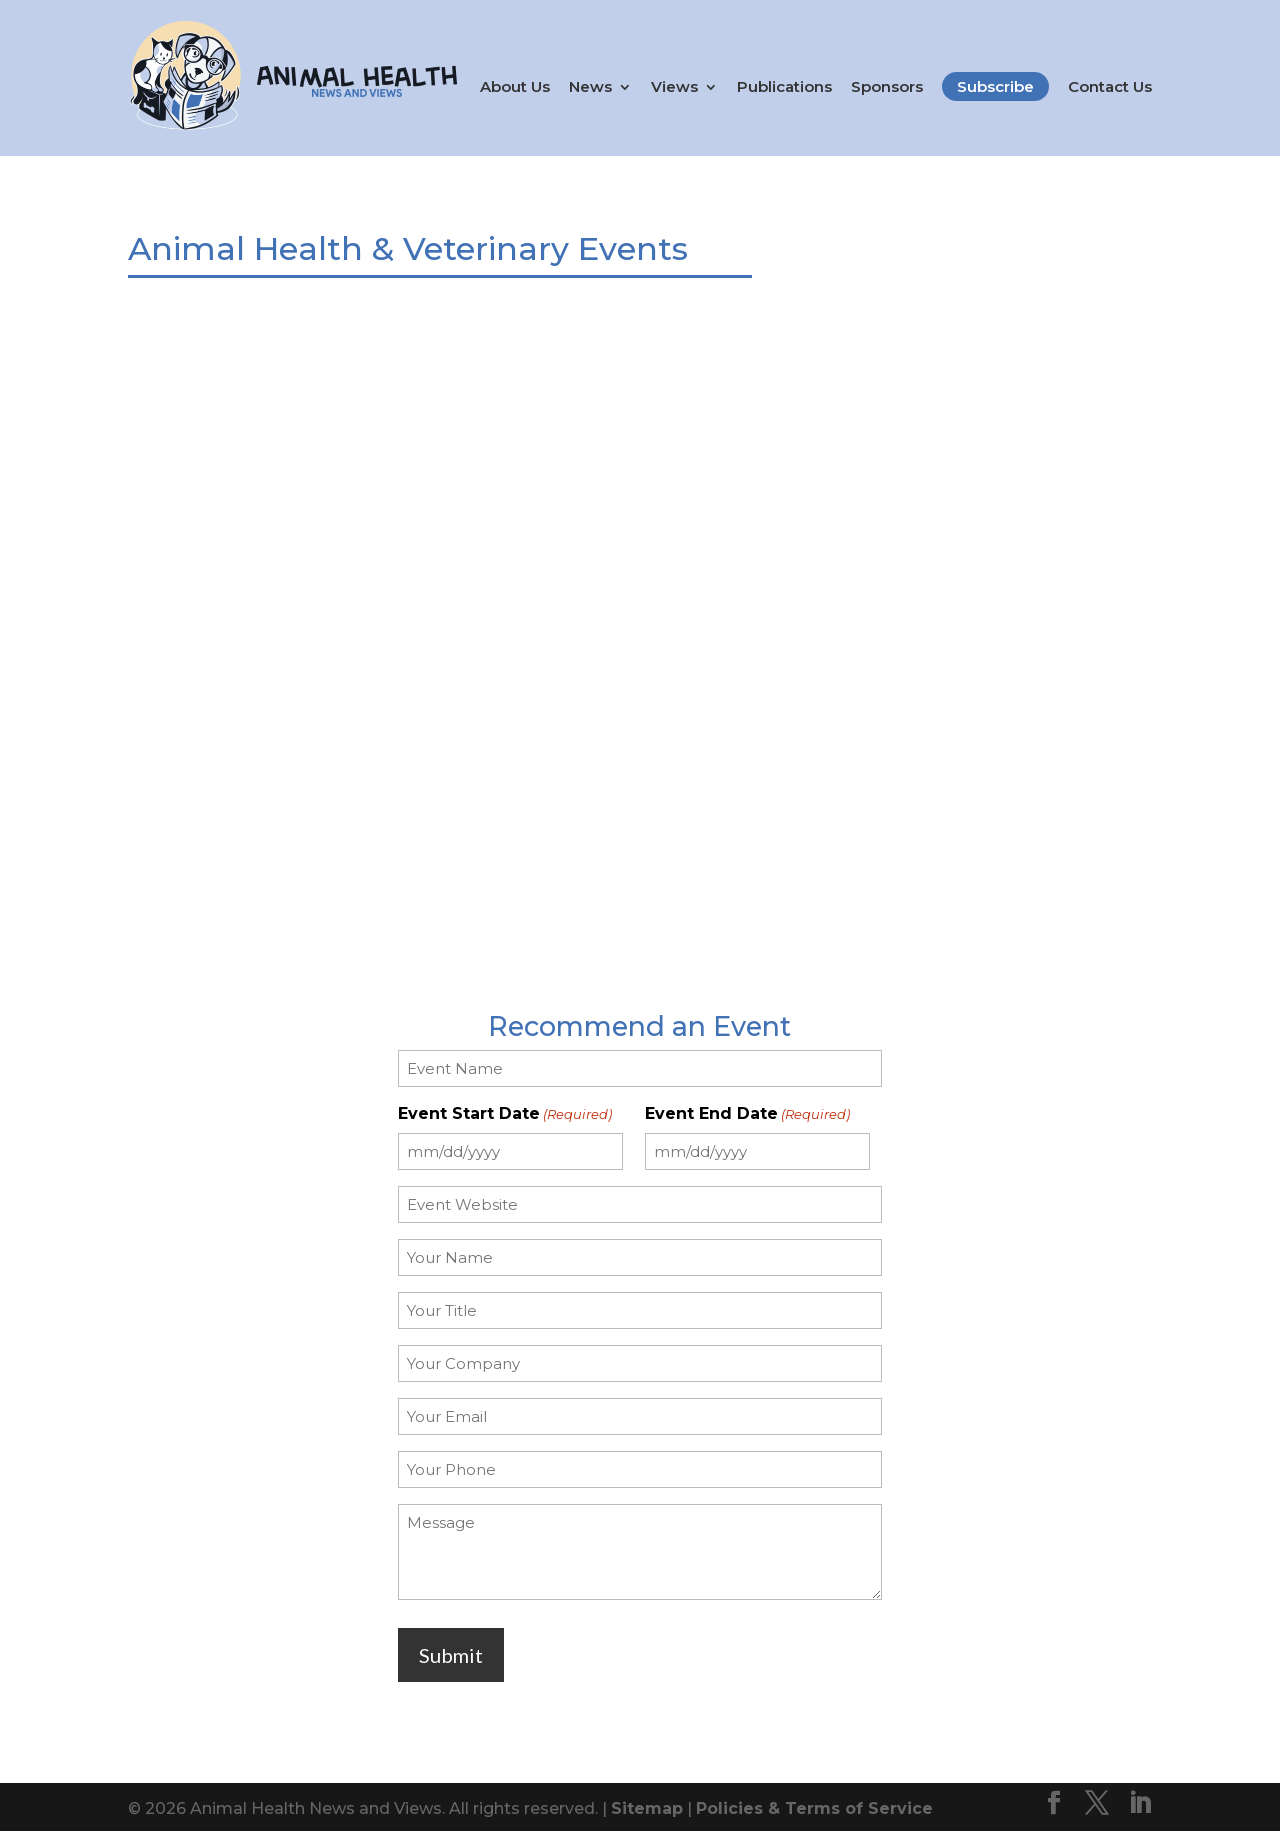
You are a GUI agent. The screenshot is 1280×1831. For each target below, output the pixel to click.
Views (674, 87)
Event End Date (747, 1109)
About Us (515, 87)
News (590, 87)
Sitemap (647, 1804)
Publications (784, 87)
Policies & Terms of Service (814, 1804)
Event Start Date (505, 1109)
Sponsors (887, 87)
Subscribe (995, 86)
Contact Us (1110, 87)
